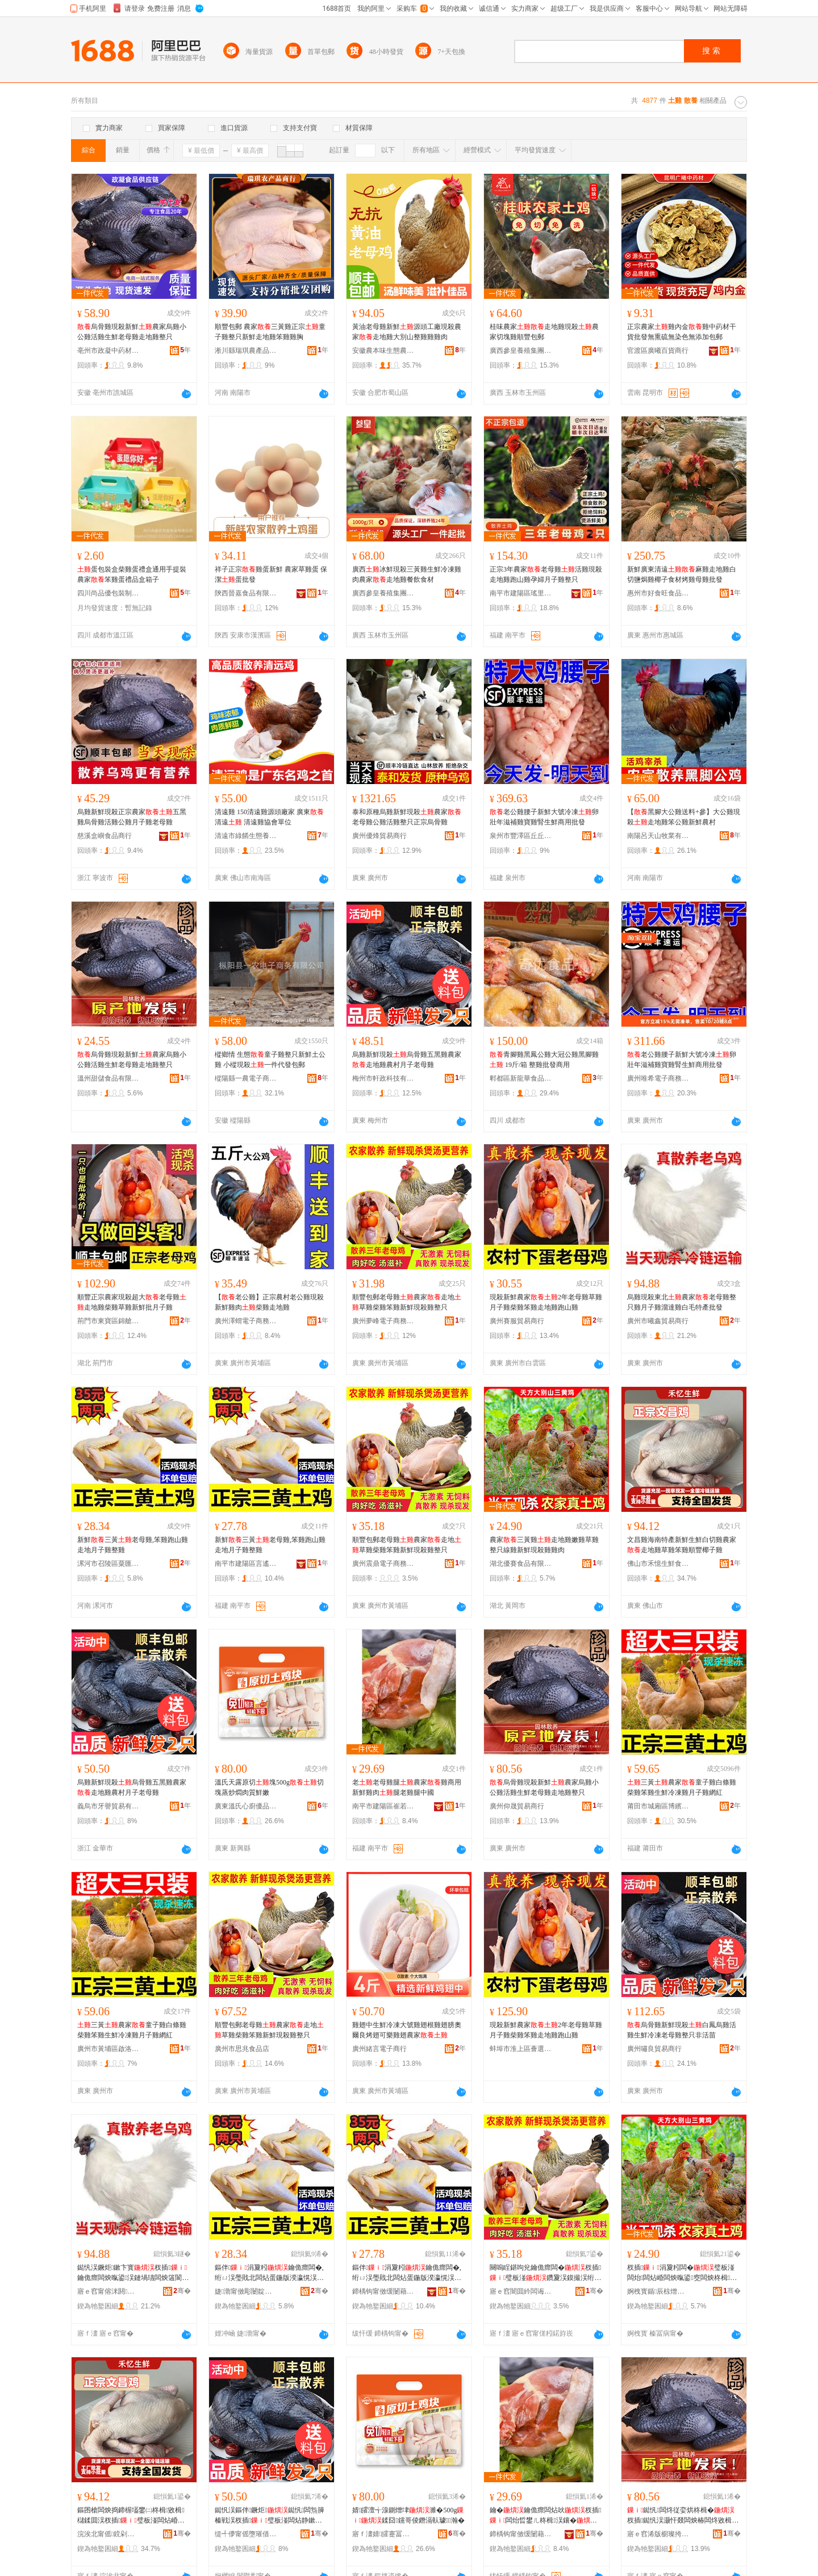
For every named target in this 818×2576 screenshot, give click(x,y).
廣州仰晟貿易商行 (517, 1806)
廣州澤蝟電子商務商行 (246, 1321)
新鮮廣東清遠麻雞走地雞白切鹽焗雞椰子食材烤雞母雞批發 (681, 574)
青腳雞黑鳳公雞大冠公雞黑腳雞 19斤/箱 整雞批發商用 (544, 1060)
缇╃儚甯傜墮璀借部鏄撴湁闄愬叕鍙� (246, 2534)
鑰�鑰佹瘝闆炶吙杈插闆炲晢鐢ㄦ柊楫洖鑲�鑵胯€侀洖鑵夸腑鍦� (545, 2515)
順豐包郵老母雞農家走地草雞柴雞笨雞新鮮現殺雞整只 (406, 1302)
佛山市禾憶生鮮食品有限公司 (658, 1564)
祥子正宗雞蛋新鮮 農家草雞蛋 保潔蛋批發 (271, 574)
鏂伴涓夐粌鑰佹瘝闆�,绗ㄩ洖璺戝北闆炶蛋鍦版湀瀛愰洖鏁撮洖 (269, 2273)
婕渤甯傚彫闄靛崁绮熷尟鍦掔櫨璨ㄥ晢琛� (246, 2291)
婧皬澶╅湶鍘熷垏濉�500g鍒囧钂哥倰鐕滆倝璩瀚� (408, 2515)
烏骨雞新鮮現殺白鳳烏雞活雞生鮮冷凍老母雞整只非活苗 (681, 2030)
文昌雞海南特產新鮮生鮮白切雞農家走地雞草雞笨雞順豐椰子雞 (681, 1545)
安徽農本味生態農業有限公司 (383, 351)
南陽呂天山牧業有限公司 (658, 836)
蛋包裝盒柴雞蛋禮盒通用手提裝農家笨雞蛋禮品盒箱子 (131, 574)
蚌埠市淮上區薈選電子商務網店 (521, 2049)
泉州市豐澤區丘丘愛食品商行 (521, 836)
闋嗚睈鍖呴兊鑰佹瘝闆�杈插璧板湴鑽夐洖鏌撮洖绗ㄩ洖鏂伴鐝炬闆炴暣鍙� (545, 2273)
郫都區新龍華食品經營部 (521, 1078)
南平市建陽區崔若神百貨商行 (383, 1806)
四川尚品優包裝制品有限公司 (108, 593)
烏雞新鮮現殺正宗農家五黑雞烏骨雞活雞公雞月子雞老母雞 (131, 817)
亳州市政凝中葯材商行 (108, 351)
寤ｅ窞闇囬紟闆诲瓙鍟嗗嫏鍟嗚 (521, 2291)
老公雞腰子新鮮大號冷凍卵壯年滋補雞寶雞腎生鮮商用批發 (544, 817)
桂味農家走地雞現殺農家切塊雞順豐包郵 (544, 332)
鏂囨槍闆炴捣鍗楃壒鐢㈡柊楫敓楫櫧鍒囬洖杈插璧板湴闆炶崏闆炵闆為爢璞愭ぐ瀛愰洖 (131, 2515)
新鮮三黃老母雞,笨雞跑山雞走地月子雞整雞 (132, 1545)
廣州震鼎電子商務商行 (383, 1564)
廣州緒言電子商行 (379, 2049)
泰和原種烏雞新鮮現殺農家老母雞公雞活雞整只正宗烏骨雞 (406, 817)
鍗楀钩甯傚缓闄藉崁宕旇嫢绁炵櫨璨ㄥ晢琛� (521, 2534)
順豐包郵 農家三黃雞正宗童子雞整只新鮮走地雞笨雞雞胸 (270, 332)
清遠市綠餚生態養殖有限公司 (246, 836)
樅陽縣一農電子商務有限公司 (246, 1078)
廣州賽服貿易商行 (517, 1321)
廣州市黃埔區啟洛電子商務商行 (108, 2049)
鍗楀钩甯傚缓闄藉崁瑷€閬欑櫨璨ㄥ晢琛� (383, 2291)
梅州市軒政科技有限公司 (383, 1078)
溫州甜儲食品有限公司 (108, 1078)
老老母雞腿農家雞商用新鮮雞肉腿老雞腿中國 (406, 1787)
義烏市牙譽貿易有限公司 (108, 1806)
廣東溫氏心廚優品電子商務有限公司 (246, 1806)
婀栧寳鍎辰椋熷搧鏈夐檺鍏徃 (658, 2291)
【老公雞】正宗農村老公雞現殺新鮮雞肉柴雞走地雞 (269, 1302)
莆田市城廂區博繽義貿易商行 (658, 1806)
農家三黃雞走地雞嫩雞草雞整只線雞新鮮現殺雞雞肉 (544, 1545)
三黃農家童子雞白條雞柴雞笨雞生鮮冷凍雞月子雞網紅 (681, 1787)
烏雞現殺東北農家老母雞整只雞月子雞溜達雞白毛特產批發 (681, 1302)
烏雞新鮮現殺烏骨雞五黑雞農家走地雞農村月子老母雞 (406, 1060)
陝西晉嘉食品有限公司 (246, 593)
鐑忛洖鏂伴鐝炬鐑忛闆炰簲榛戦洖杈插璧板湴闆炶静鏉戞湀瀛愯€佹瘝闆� (269, 2515)
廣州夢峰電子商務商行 (383, 1321)
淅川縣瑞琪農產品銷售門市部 (246, 351)
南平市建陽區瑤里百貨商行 (521, 593)
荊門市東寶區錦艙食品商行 (108, 1321)
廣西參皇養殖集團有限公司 (521, 351)
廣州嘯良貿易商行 (654, 2049)
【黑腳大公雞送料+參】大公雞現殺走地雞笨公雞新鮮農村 (683, 817)
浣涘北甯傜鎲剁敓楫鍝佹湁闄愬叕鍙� (108, 2534)
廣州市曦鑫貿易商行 (657, 1321)
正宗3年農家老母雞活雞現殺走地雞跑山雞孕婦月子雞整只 (546, 574)
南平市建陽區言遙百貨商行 (246, 1564)
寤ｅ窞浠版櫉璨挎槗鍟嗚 (658, 2534)
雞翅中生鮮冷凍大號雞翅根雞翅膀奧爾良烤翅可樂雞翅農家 (406, 2030)
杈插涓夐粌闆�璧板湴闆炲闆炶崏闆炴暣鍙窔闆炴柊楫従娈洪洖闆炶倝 (682, 2273)
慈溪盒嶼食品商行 (104, 836)
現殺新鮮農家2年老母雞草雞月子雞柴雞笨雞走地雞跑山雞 (546, 1302)
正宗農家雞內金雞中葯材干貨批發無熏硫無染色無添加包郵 (681, 332)
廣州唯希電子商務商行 (658, 1078)
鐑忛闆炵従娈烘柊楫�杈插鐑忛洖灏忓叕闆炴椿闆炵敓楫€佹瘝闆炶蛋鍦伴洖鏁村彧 (680, 2515)
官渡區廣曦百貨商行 (657, 351)
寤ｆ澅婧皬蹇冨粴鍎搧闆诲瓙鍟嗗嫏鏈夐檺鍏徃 (383, 2534)
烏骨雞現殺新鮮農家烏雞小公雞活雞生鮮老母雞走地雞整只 (131, 332)
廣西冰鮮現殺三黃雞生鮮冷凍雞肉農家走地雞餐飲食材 (406, 574)
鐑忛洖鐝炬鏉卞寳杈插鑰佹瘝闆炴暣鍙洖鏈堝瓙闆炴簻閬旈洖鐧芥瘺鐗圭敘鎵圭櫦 (133, 2273)
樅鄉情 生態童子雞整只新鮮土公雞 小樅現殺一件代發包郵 (270, 1060)
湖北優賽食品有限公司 (521, 1564)
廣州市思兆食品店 (242, 2049)
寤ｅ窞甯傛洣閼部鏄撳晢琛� (108, 2291)
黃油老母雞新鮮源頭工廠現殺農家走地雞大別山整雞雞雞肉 (406, 332)
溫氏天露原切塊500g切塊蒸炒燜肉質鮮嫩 (269, 1787)
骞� (182, 2291)
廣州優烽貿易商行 (379, 836)
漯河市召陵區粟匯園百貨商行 (108, 1564)
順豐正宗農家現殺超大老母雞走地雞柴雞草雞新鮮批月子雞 (131, 1302)
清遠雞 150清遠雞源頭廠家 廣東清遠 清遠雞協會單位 (269, 817)
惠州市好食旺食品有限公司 (658, 593)
